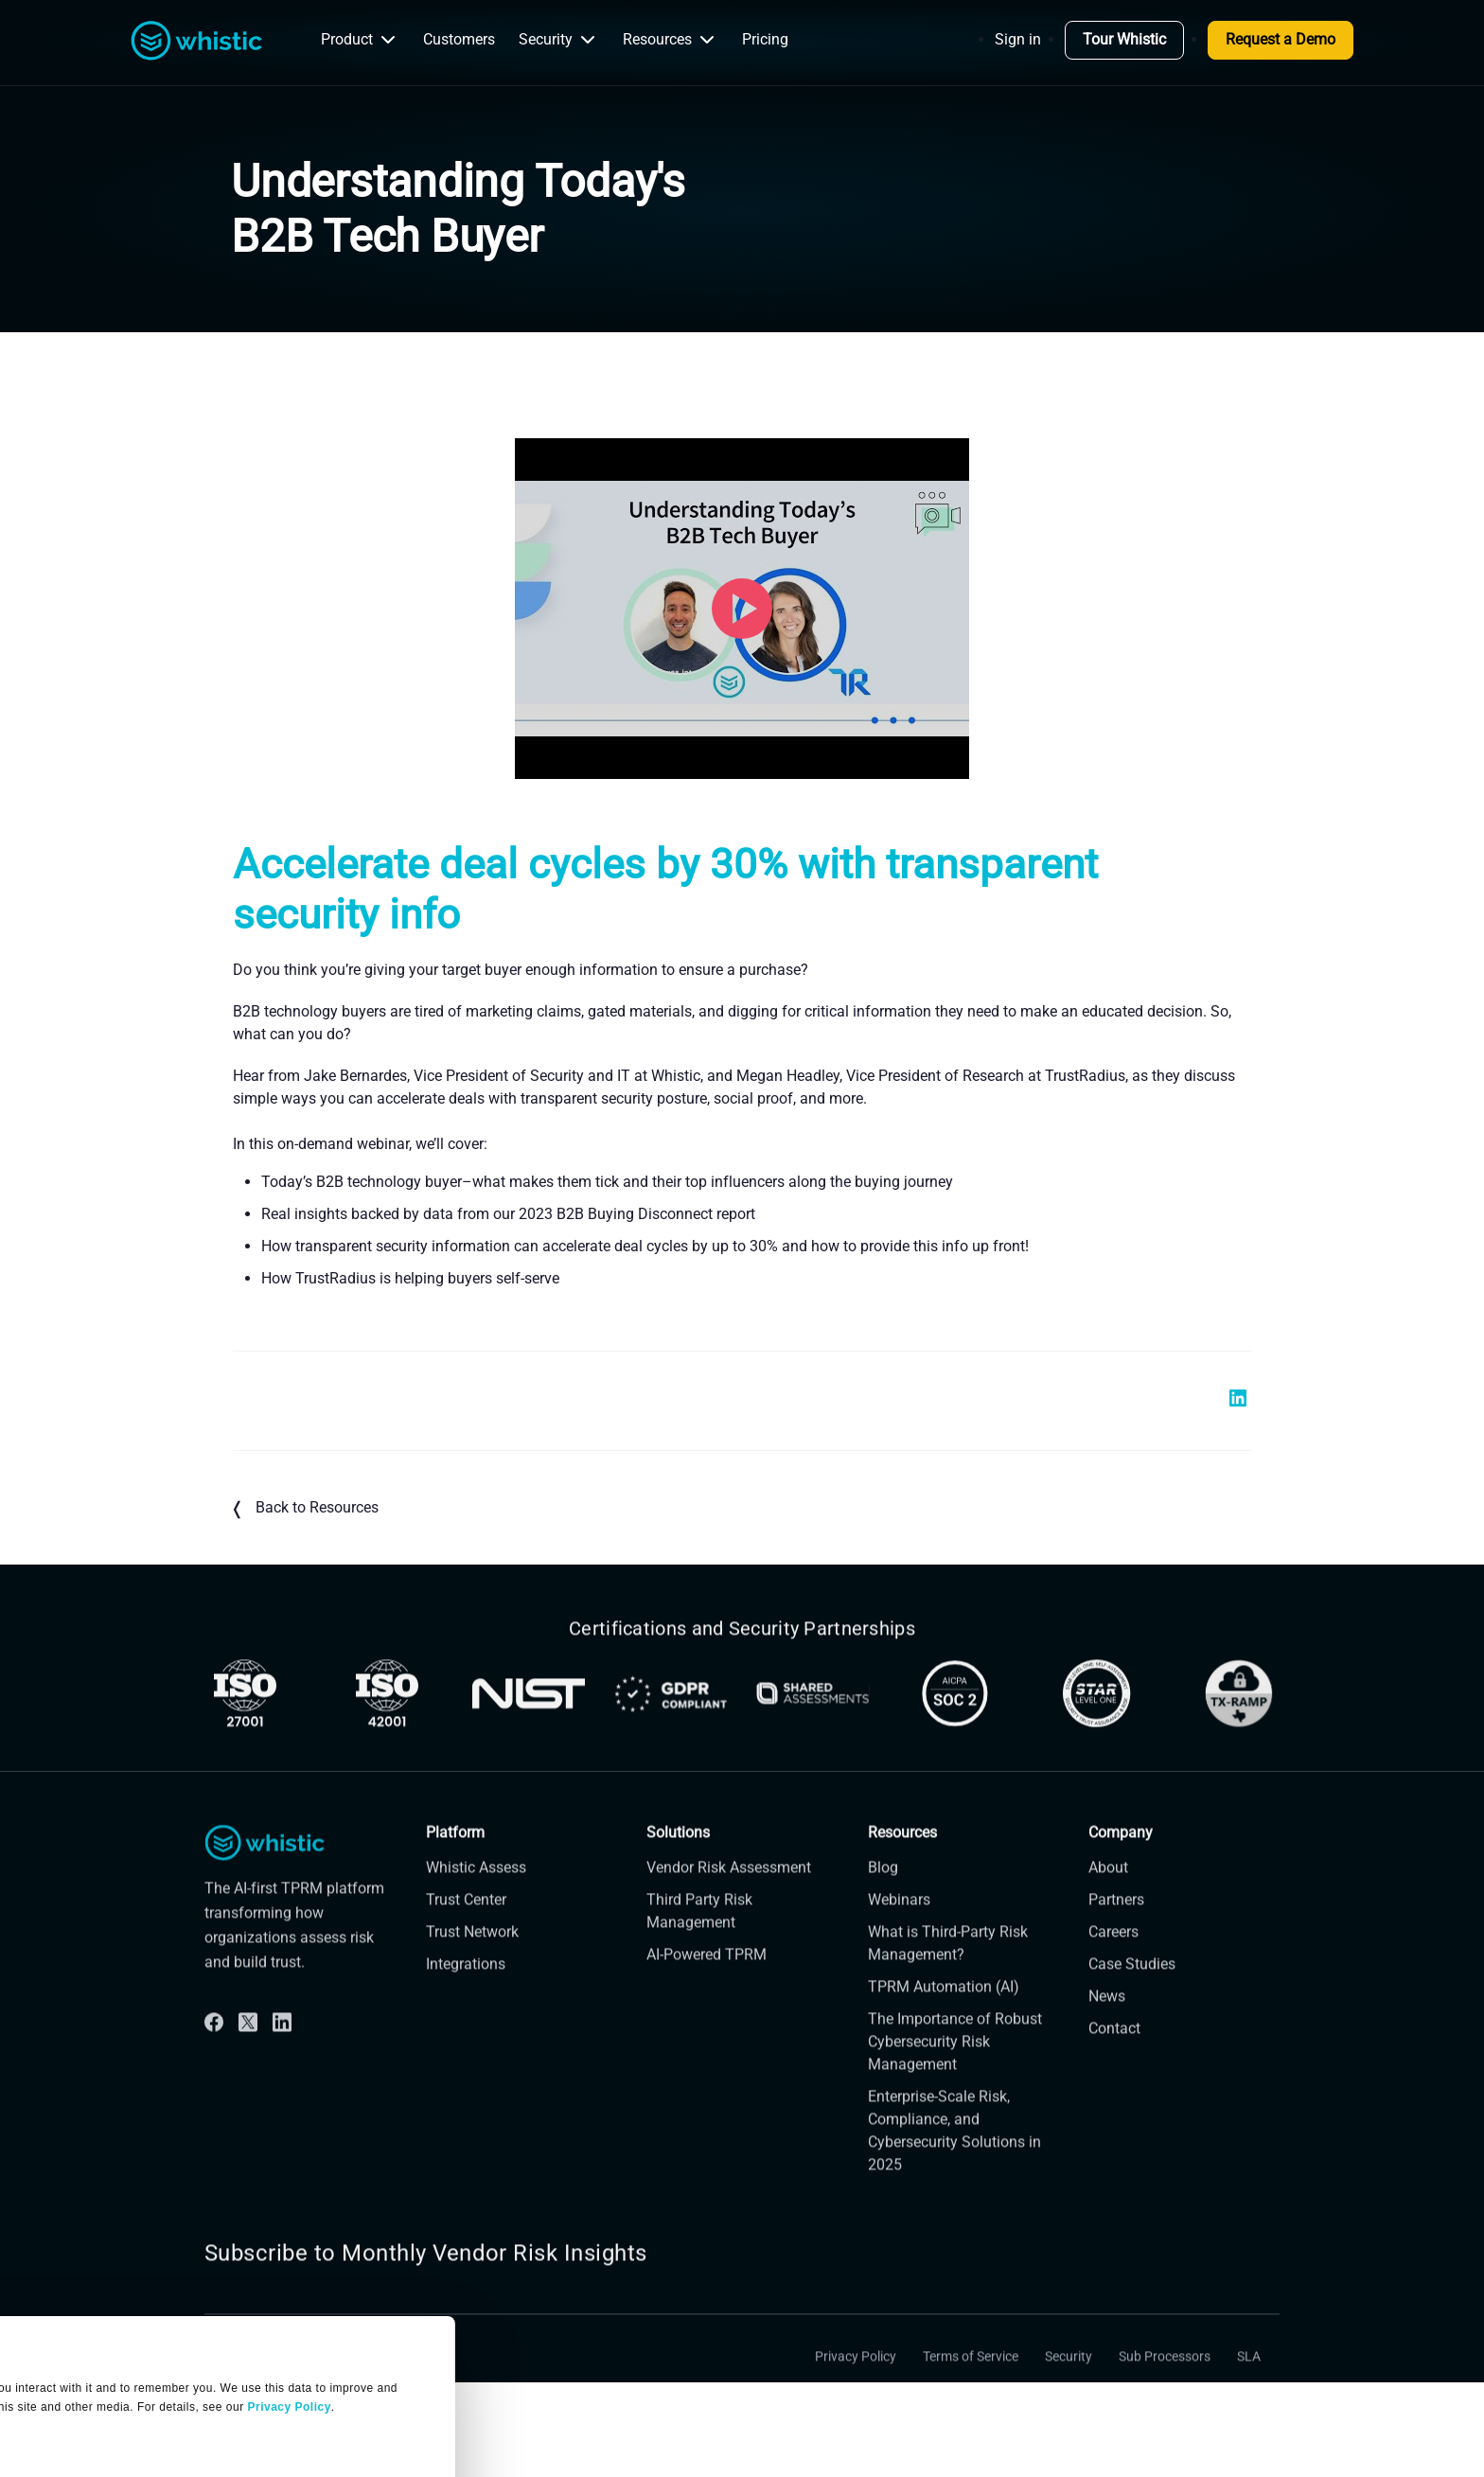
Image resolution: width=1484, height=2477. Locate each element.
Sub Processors (1164, 2392)
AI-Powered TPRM (706, 1990)
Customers (459, 39)
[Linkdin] (282, 2057)
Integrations (465, 1999)
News (1106, 2032)
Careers (1113, 1967)
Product (360, 39)
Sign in (1018, 39)
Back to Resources (306, 1508)
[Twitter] (247, 2057)
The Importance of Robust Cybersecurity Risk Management (955, 2077)
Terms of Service (970, 2392)
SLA (1249, 2392)
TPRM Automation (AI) (943, 2022)
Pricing (765, 39)
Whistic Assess (476, 1903)
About (1108, 1903)
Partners (1116, 1935)
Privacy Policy (855, 2392)
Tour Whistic (1124, 39)
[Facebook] (213, 2057)
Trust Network (472, 1967)
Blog (883, 1903)
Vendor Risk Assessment (728, 1903)
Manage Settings (87, 2339)
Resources (670, 39)
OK (177, 2410)
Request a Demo (1280, 39)
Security (559, 39)
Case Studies (1131, 1999)
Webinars (899, 1935)
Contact (1114, 2064)
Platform (455, 1868)
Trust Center (466, 1935)
